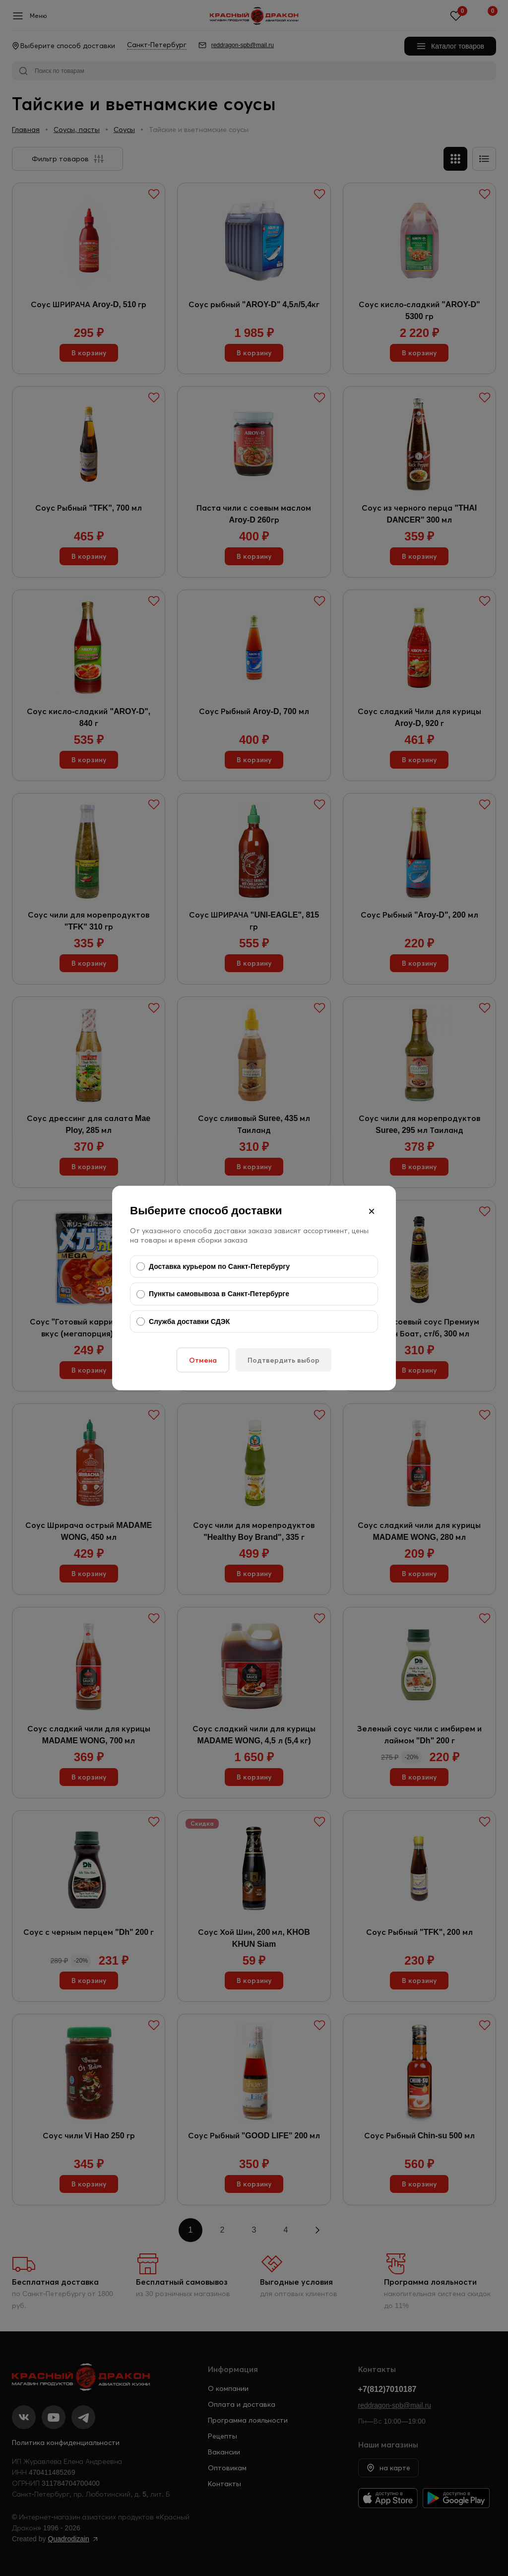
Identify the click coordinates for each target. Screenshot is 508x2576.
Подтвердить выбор (283, 1360)
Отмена (203, 1360)
